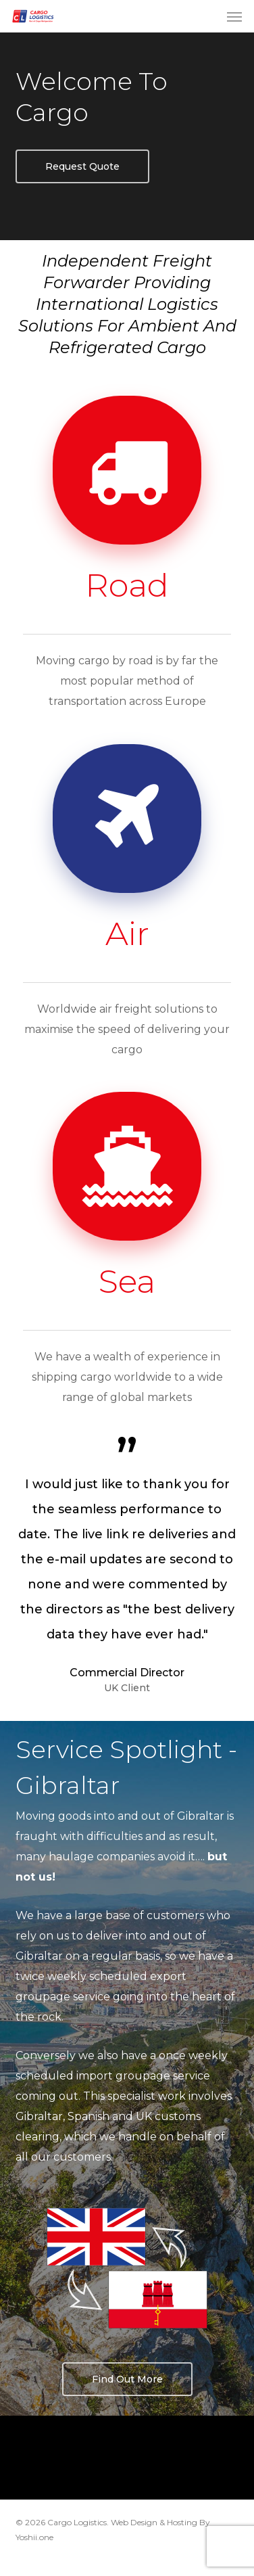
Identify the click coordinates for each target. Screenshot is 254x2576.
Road (127, 585)
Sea (127, 1281)
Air (127, 933)
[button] (234, 16)
